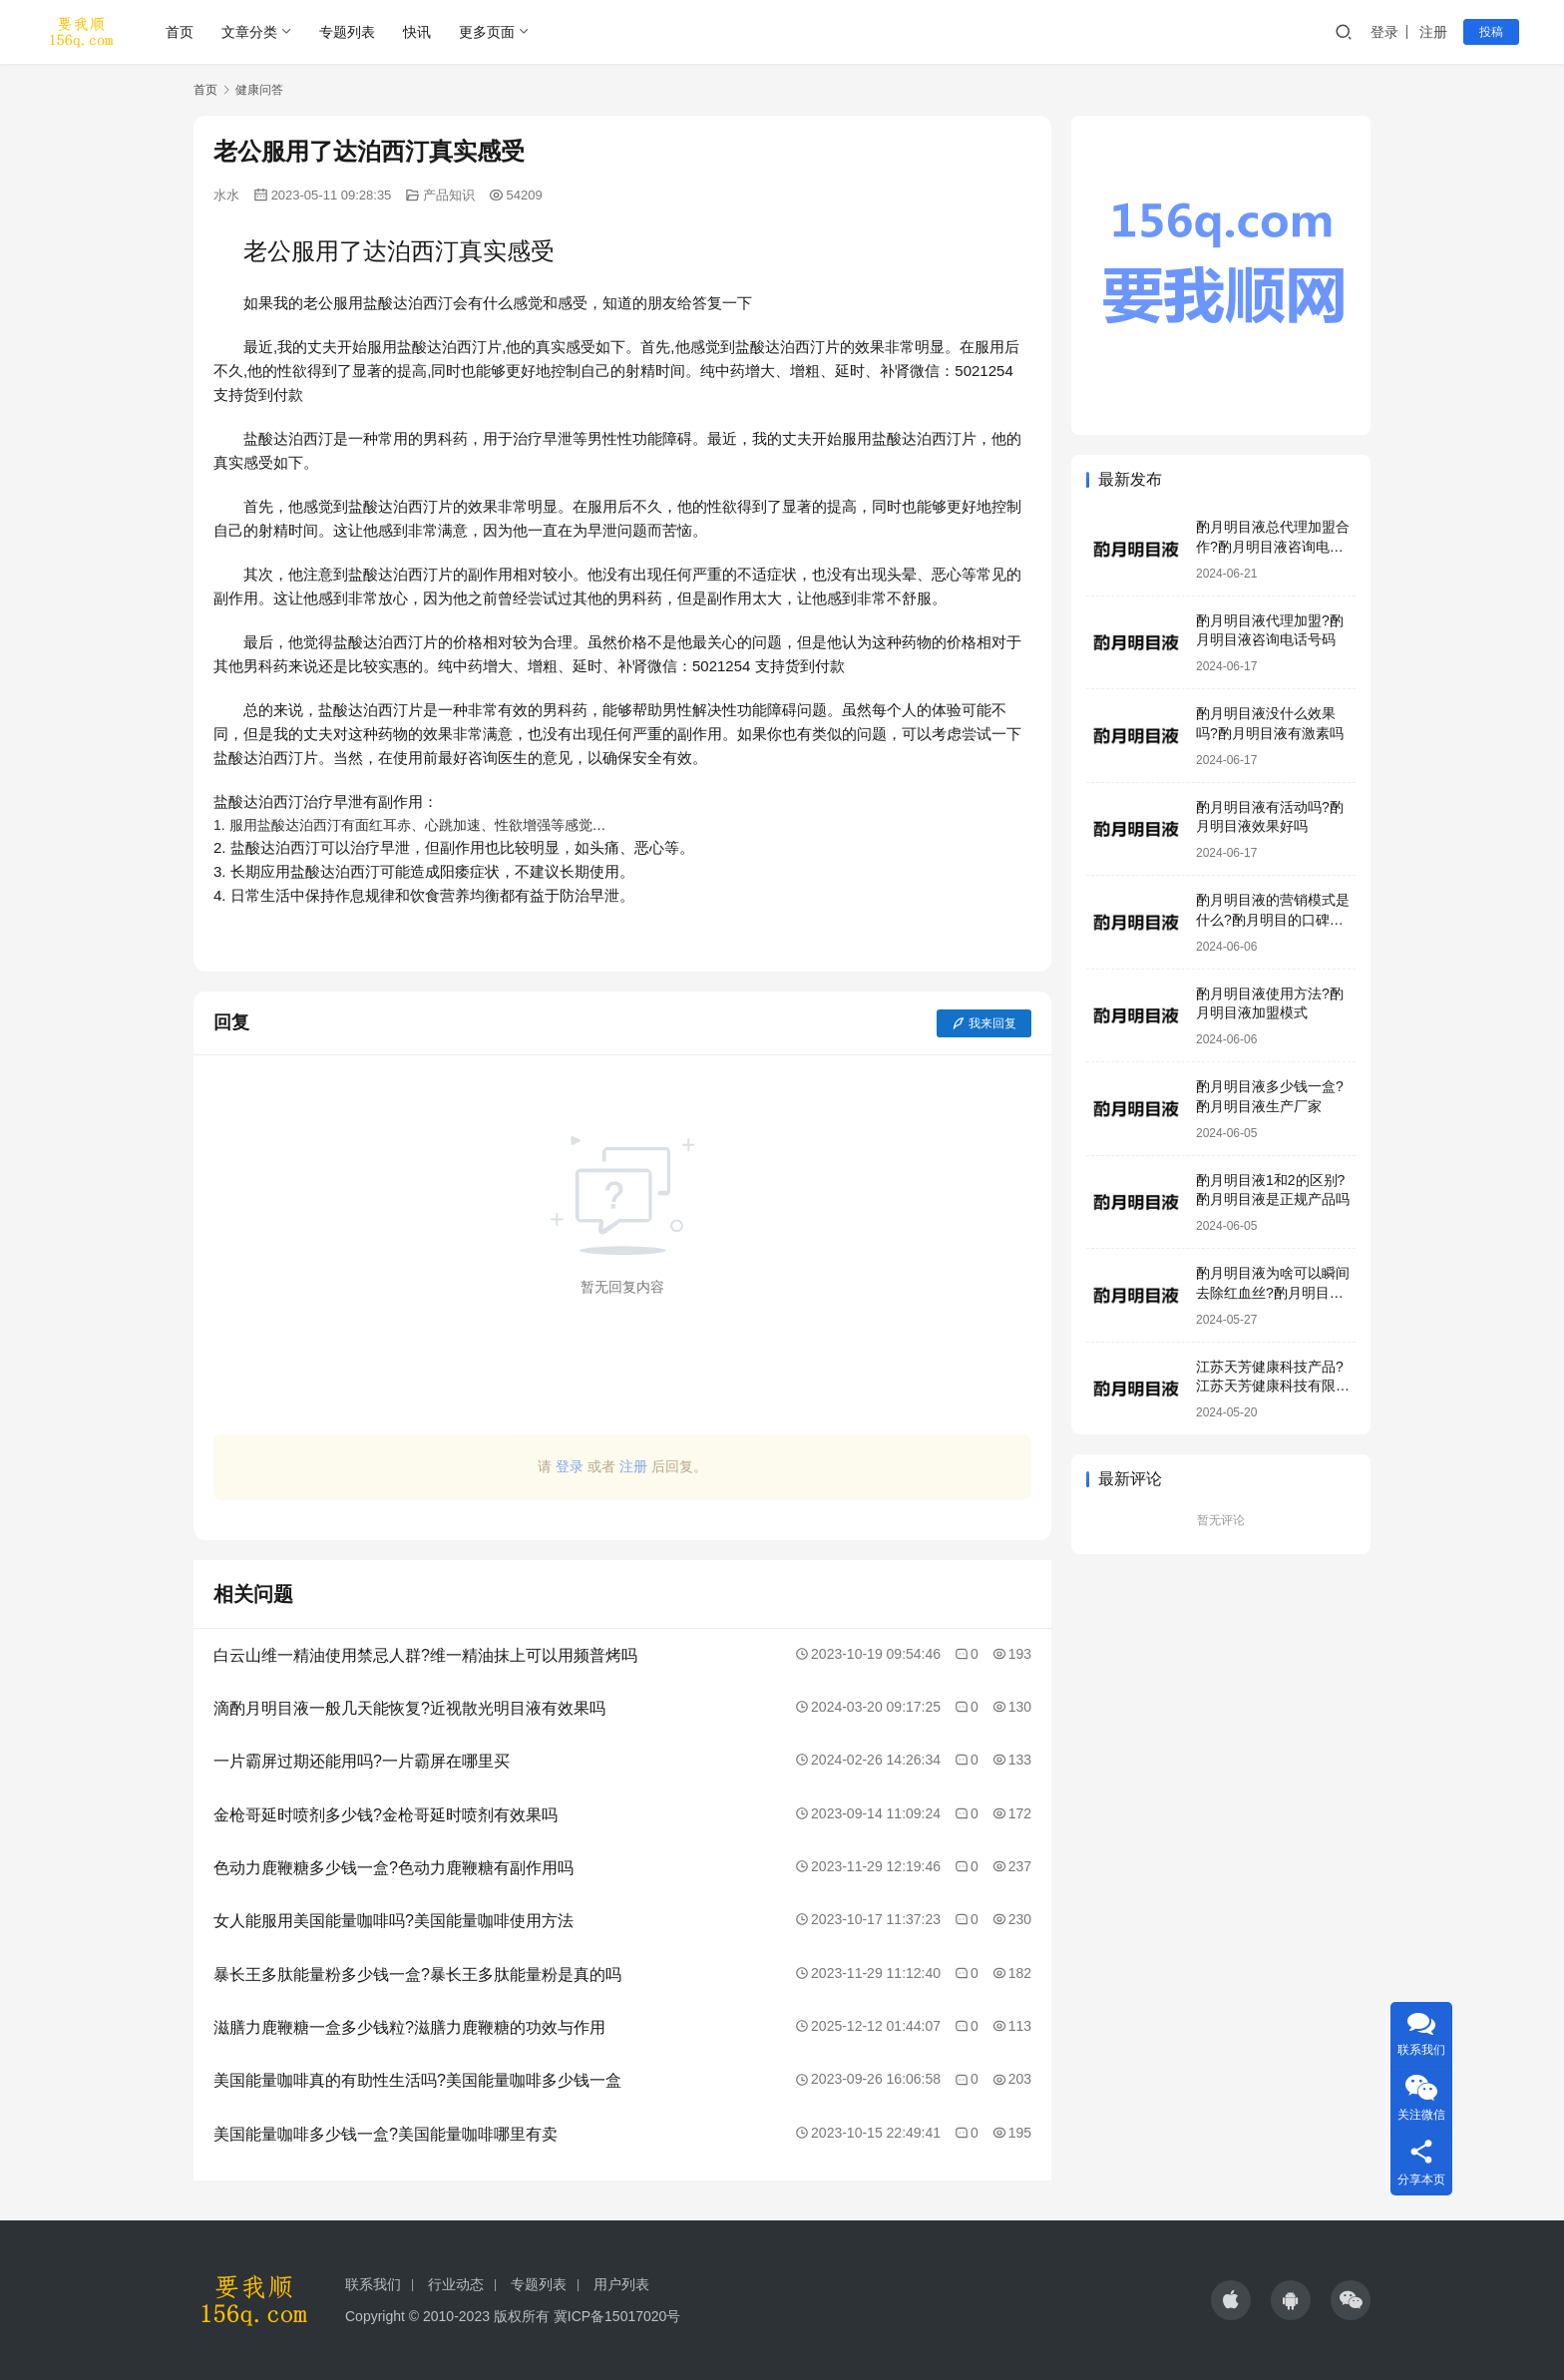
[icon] (1231, 2300)
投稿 (1491, 32)
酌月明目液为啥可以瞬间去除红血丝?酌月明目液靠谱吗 (1273, 1292)
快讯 (417, 32)
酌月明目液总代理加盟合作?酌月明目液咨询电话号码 (1273, 546)
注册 (1433, 32)
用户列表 (621, 2284)
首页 (180, 32)
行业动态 (456, 2284)
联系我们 (373, 2284)
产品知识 (449, 195)
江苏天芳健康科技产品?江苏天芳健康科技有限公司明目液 (1273, 1386)
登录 (1384, 32)
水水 (226, 195)
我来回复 (984, 1023)
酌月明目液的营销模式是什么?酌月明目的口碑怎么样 (1273, 919)
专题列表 (347, 32)
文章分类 (249, 32)
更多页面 (487, 32)
